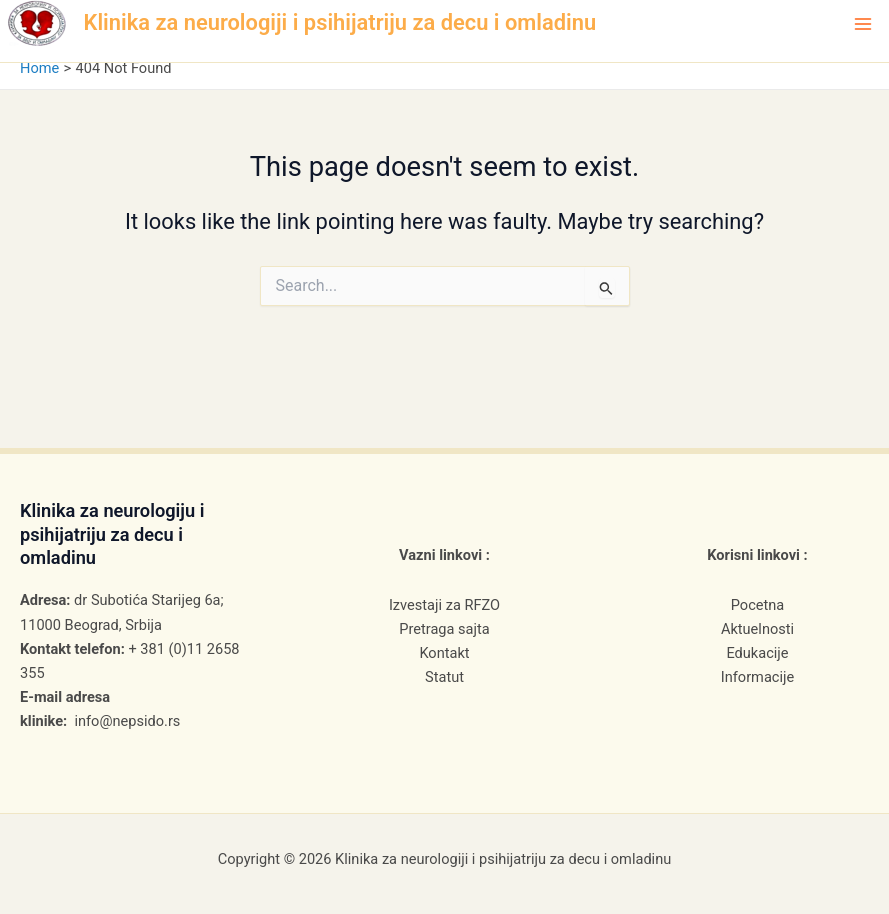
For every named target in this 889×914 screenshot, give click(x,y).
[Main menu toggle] (863, 24)
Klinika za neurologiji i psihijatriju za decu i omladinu (340, 22)
